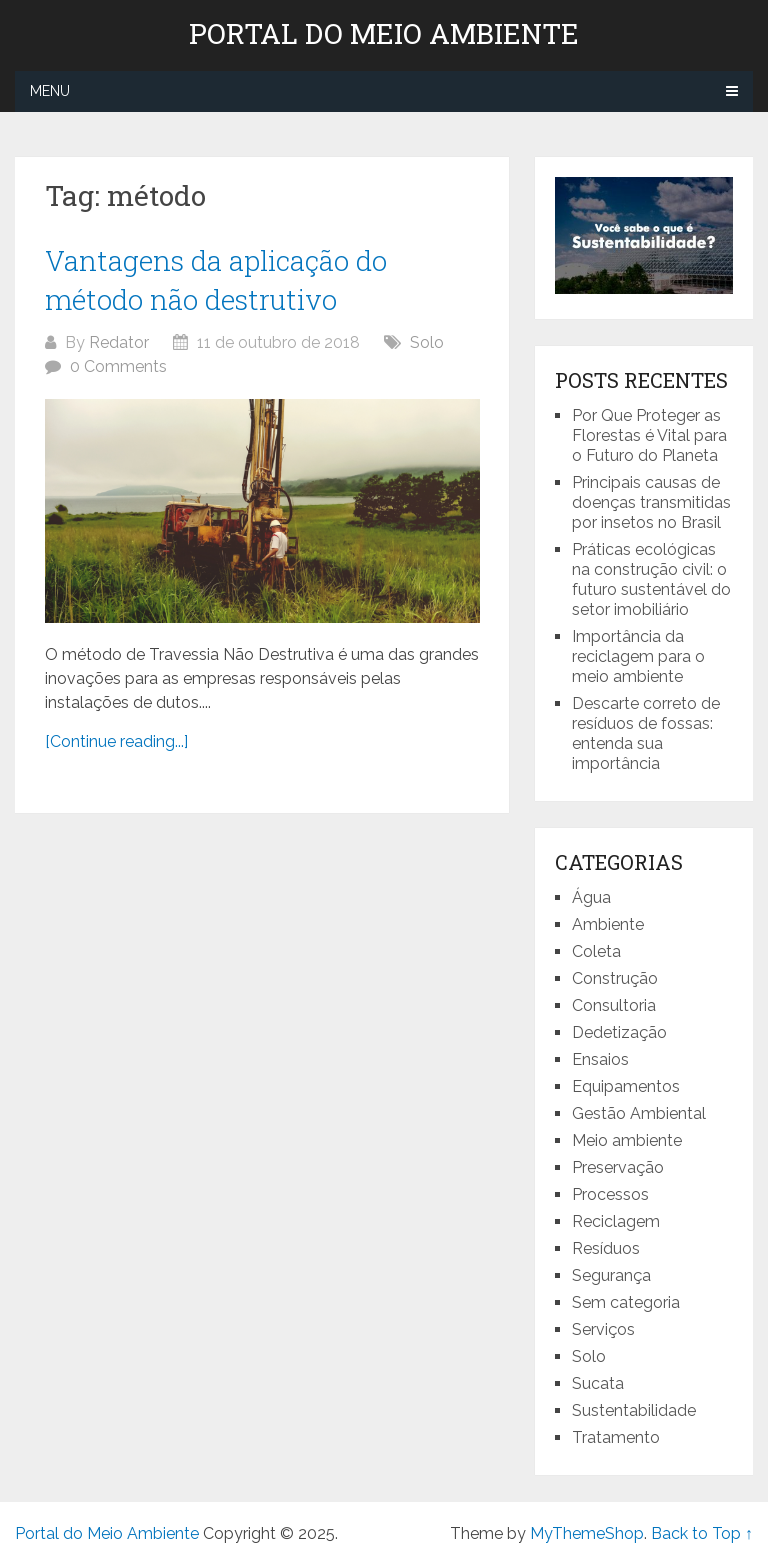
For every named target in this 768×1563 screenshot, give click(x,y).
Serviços (603, 1329)
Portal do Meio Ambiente (384, 34)
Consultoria (614, 1005)
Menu (50, 91)
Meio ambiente (627, 1140)
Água (591, 897)
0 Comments (118, 366)
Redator (119, 342)
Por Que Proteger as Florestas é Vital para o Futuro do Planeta (649, 435)
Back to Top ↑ (702, 1533)
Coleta (596, 951)
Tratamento (616, 1437)
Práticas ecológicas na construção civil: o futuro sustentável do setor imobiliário (651, 579)
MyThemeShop (587, 1533)
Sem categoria (626, 1302)
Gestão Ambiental (639, 1113)
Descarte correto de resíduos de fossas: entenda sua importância (646, 733)
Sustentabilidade (634, 1410)
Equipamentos (626, 1086)
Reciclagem (616, 1221)
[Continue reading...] (116, 741)
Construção (615, 978)
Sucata (598, 1383)
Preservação (618, 1167)
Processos (610, 1194)
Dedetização (619, 1032)
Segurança (611, 1275)
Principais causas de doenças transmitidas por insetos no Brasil (651, 502)
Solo (427, 342)
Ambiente (608, 924)
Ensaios (600, 1059)
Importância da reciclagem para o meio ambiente (638, 656)
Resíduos (606, 1248)
